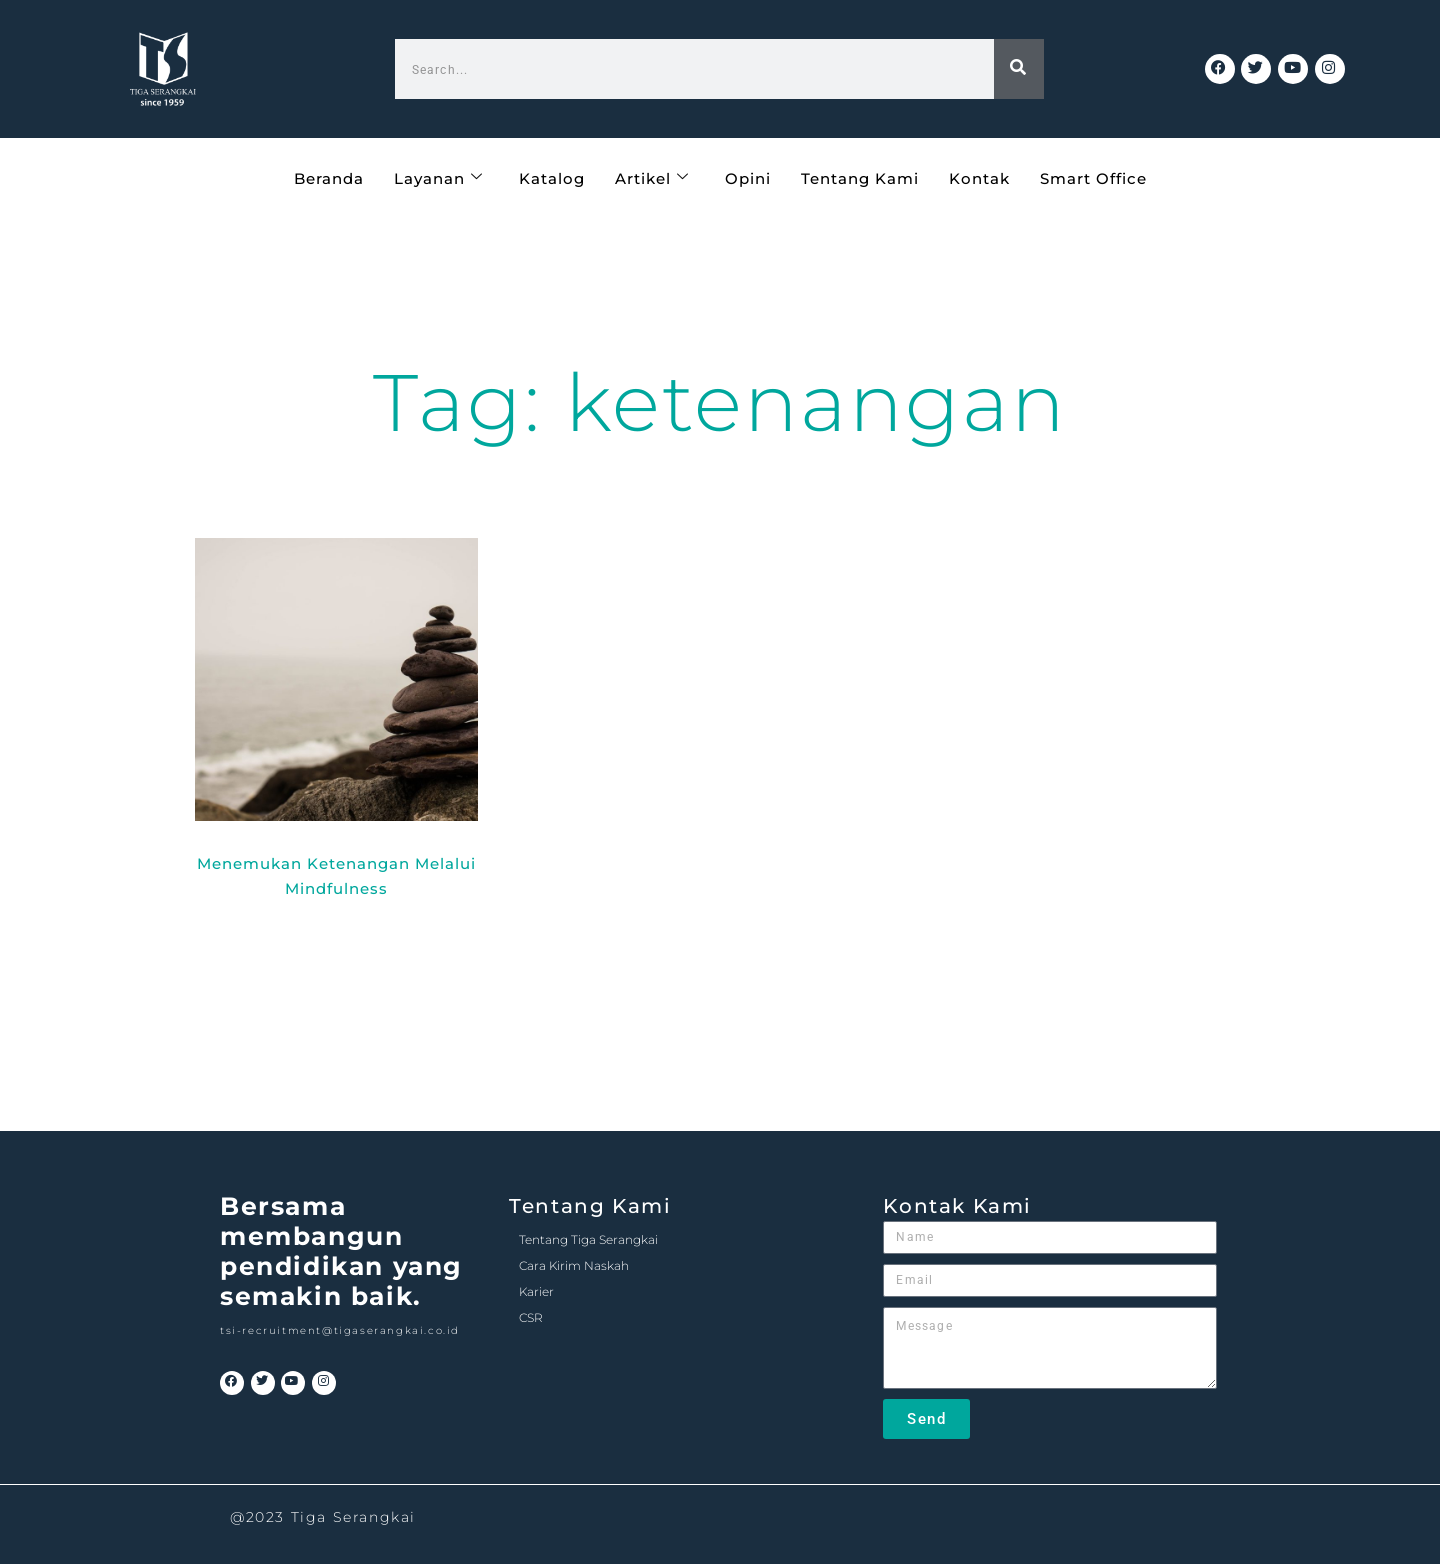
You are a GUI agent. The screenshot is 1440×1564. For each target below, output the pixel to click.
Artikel (652, 177)
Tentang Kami (860, 177)
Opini (748, 177)
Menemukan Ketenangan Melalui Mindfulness (336, 876)
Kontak (979, 177)
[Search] (1019, 69)
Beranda (329, 177)
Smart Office (1093, 177)
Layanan (438, 177)
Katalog (552, 177)
